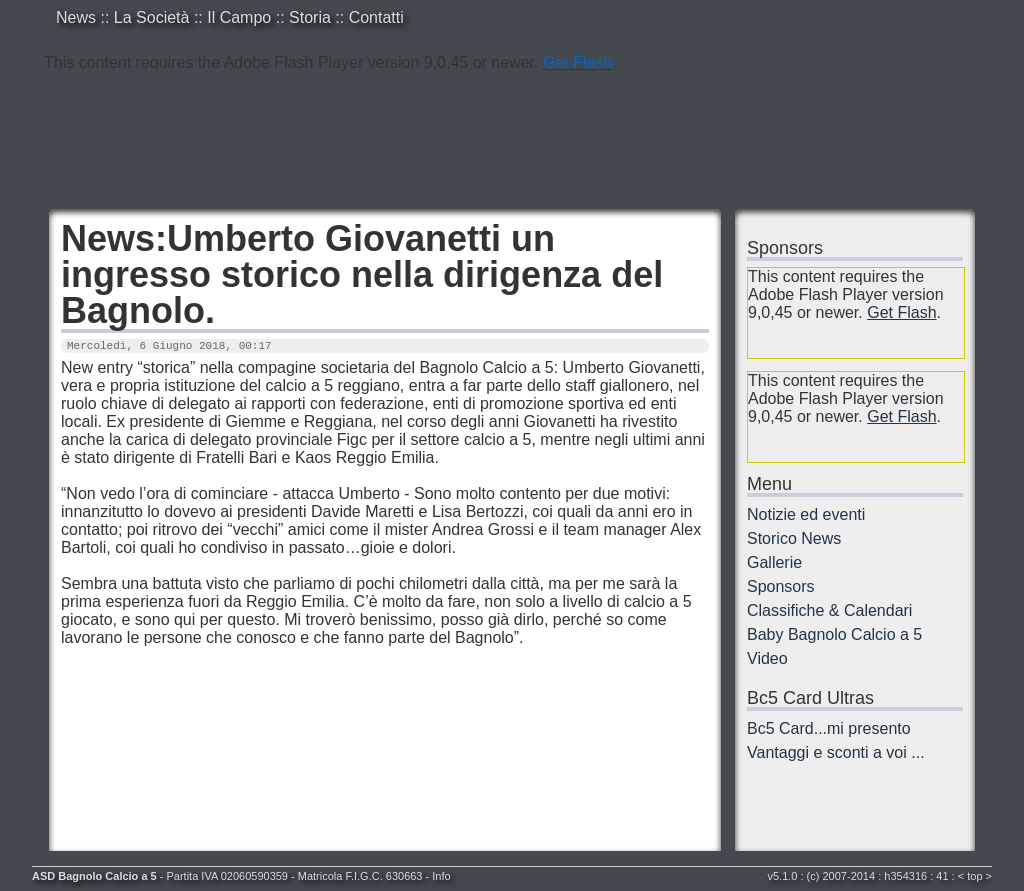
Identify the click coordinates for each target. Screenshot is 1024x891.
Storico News (794, 538)
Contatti (376, 17)
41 (942, 876)
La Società (152, 17)
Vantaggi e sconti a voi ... (836, 752)
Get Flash (577, 62)
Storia (310, 17)
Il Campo (239, 17)
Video (767, 658)
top (974, 876)
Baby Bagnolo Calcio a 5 (834, 634)
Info (441, 876)
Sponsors (781, 586)
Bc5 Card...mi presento (829, 728)
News (76, 17)
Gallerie (774, 562)
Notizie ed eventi (806, 514)
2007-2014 (849, 876)
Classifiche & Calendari (829, 610)
